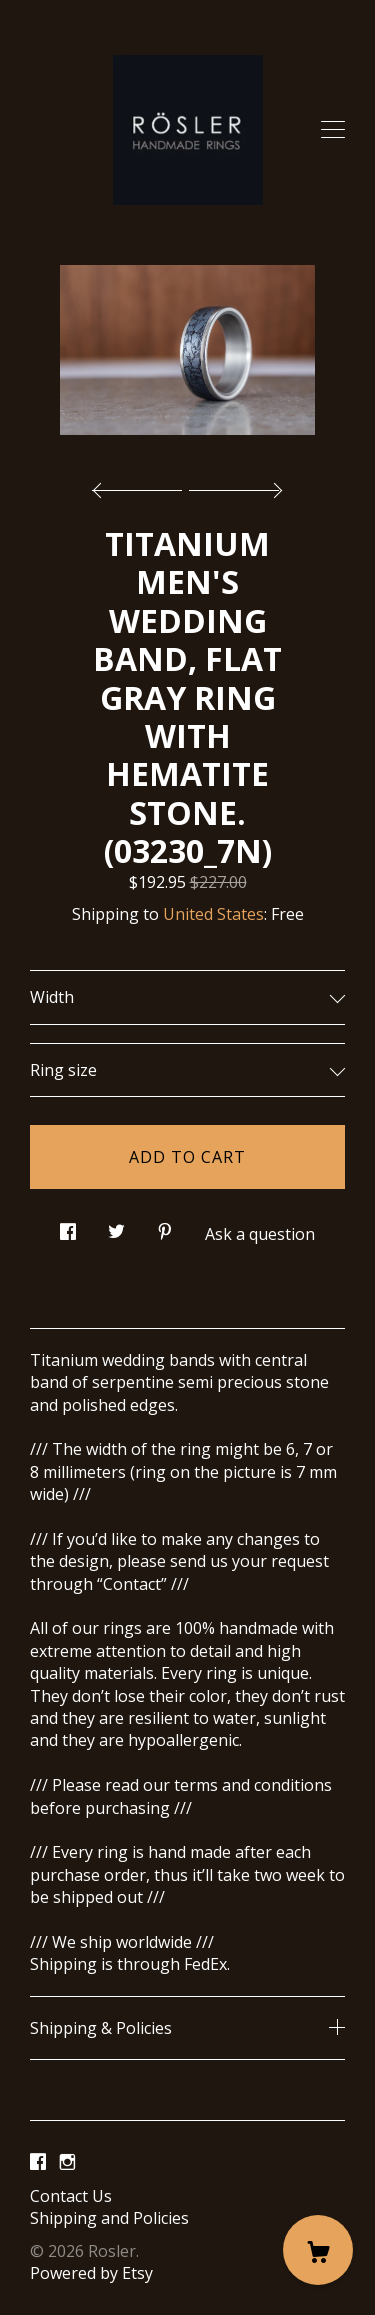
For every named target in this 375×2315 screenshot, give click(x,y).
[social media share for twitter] (116, 1225)
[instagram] (67, 2162)
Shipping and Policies (109, 2218)
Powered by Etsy (91, 2273)
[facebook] (38, 2162)
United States (213, 914)
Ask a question (260, 1234)
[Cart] (318, 2250)
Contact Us (71, 2196)
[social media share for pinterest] (165, 1225)
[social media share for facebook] (68, 1225)
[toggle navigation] (333, 130)
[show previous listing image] (142, 485)
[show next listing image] (233, 485)
